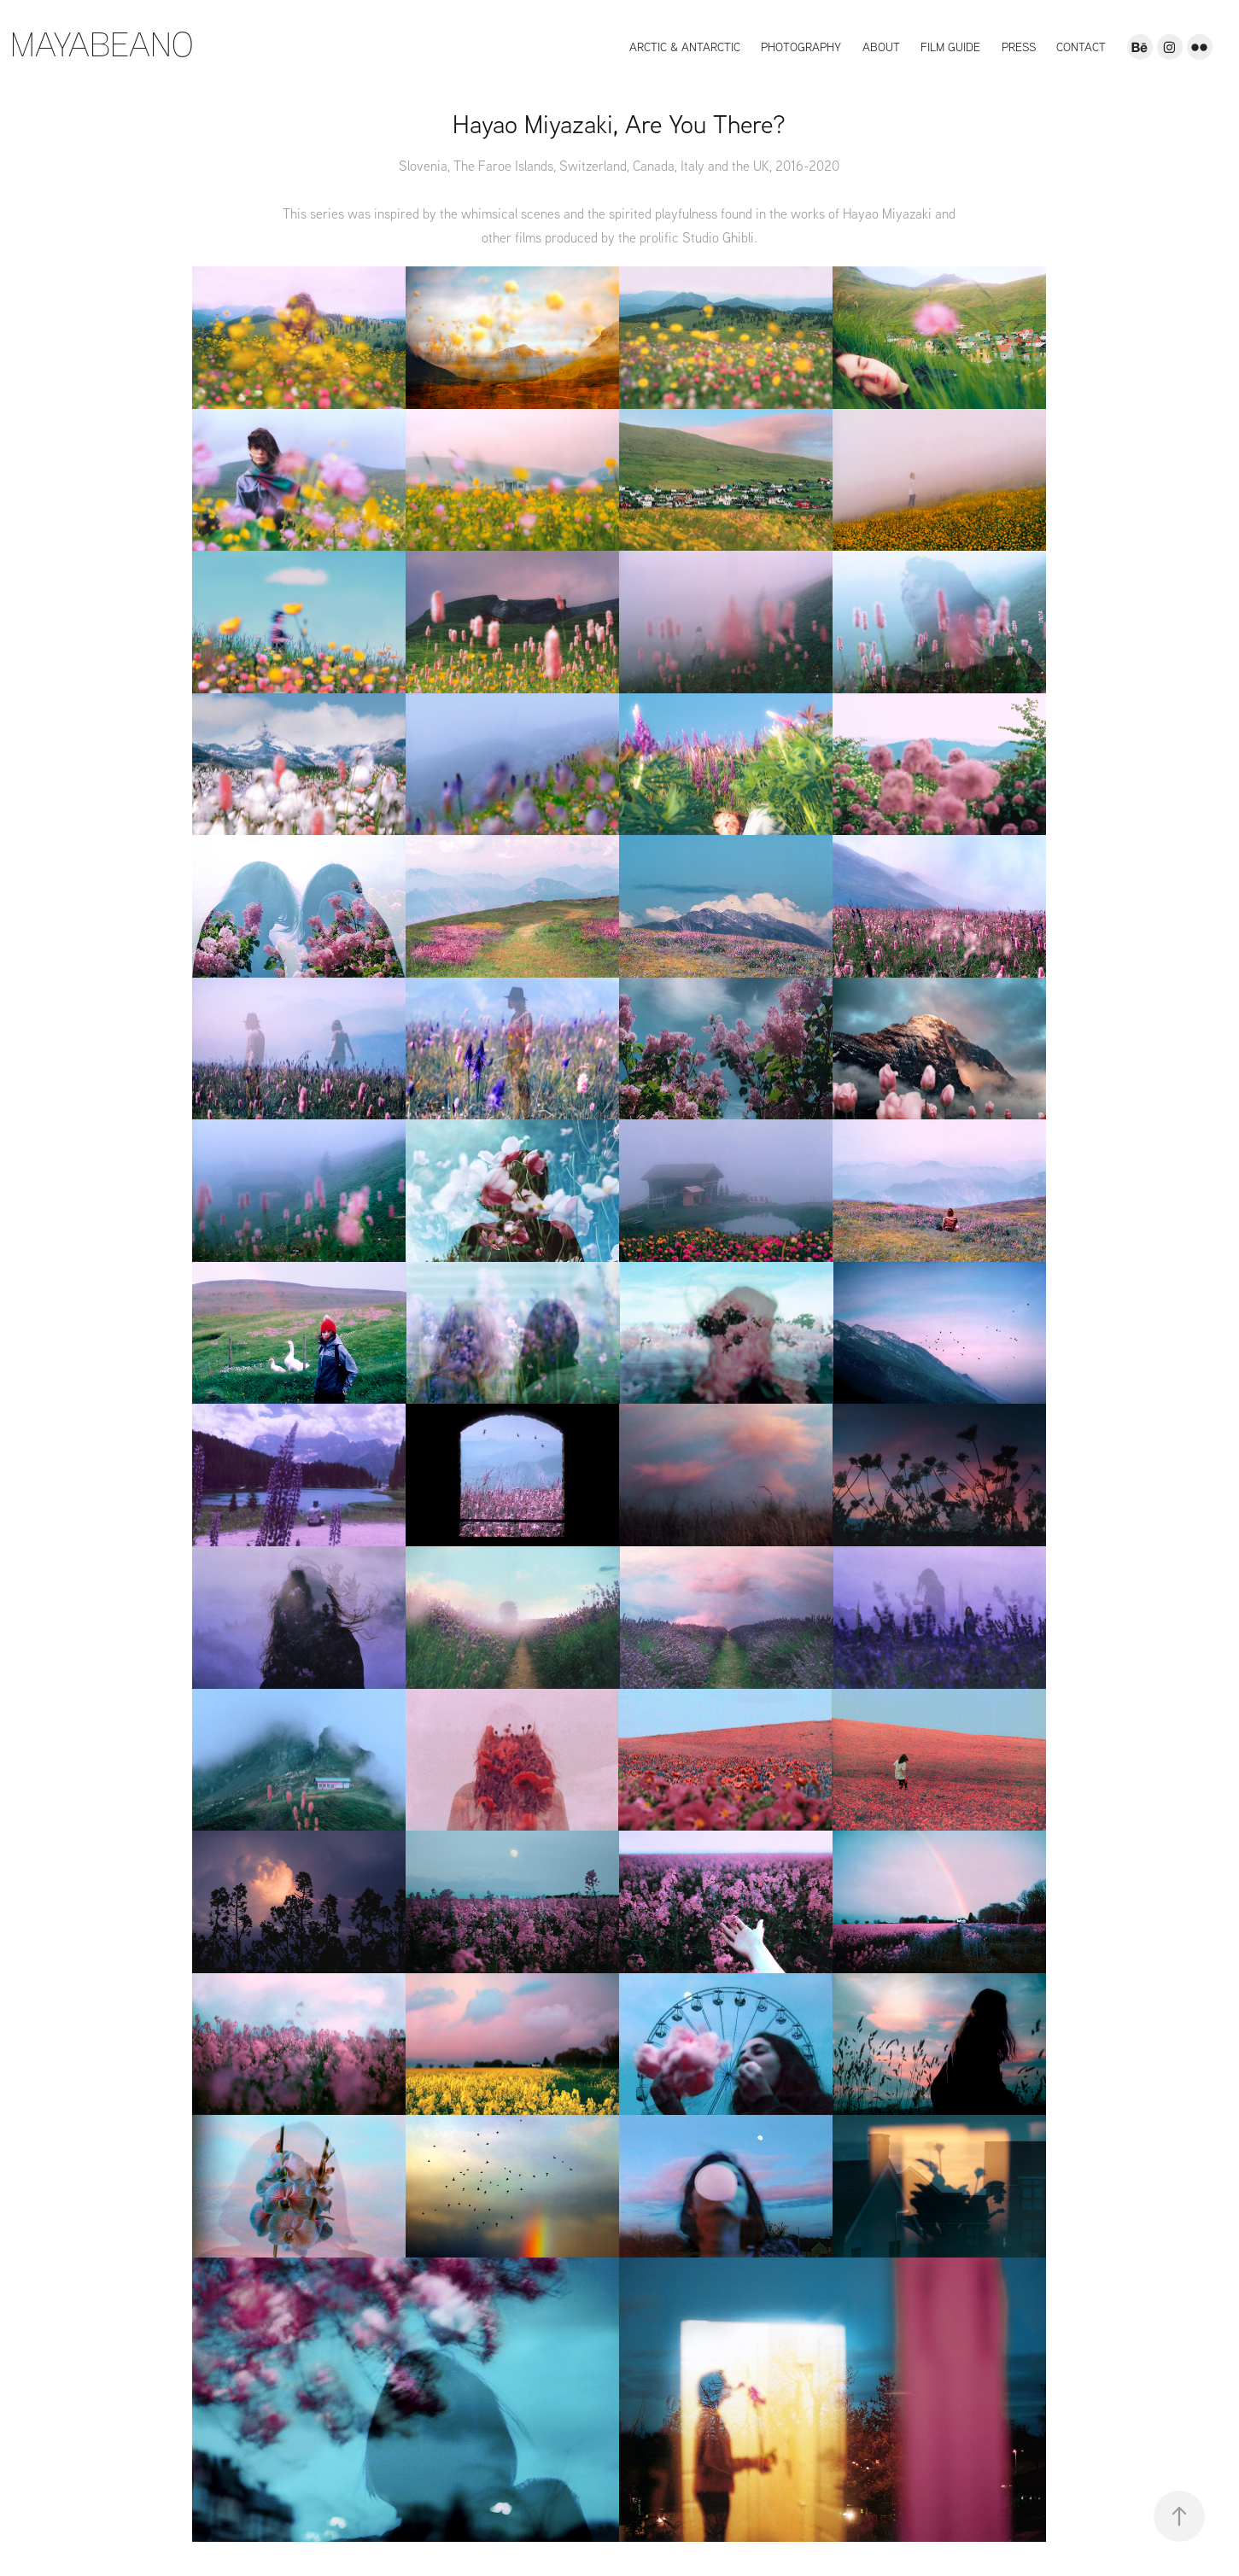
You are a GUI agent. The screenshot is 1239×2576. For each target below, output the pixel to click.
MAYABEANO (101, 43)
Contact (1081, 47)
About (881, 47)
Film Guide (950, 47)
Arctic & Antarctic (684, 47)
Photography (801, 47)
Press (1019, 47)
